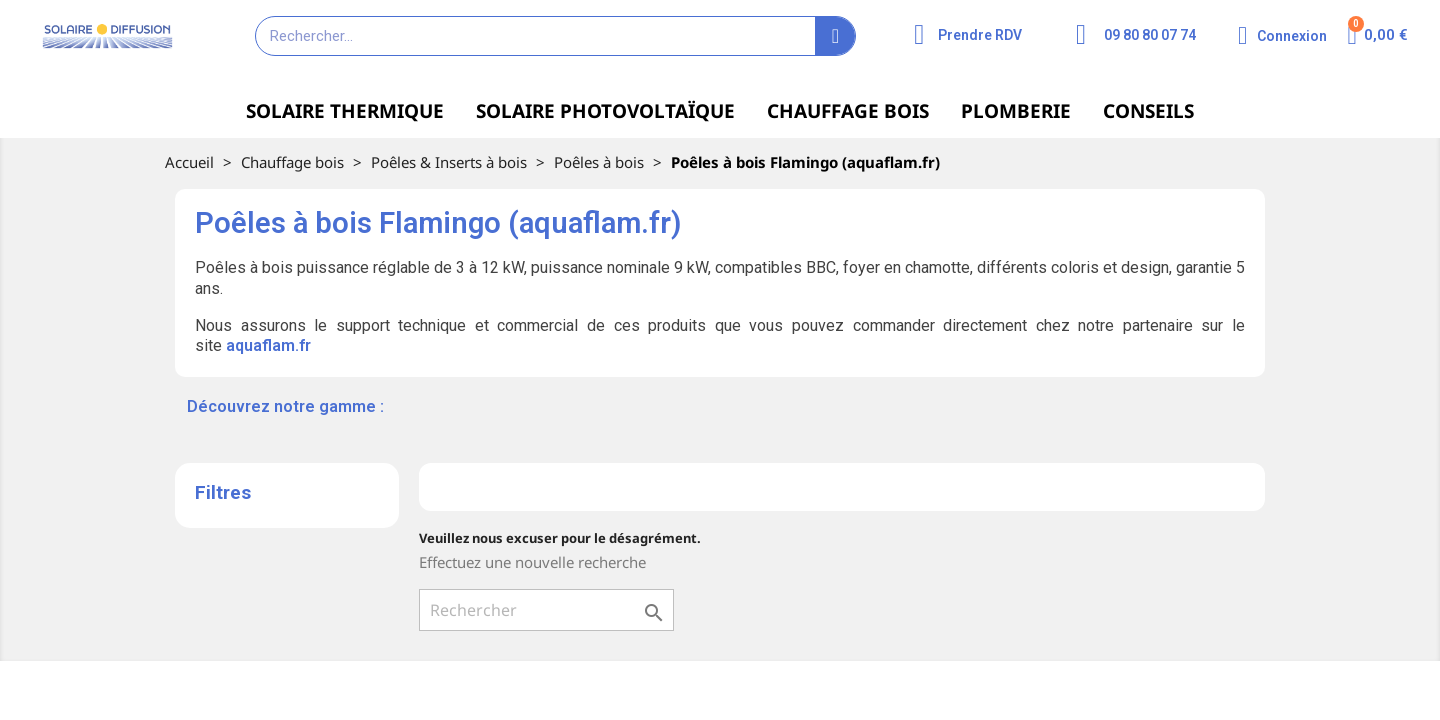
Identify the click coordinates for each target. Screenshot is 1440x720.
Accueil (189, 162)
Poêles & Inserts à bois (449, 162)
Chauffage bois (292, 162)
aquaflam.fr (268, 345)
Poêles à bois (599, 162)
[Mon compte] (1282, 35)
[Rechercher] (546, 610)
